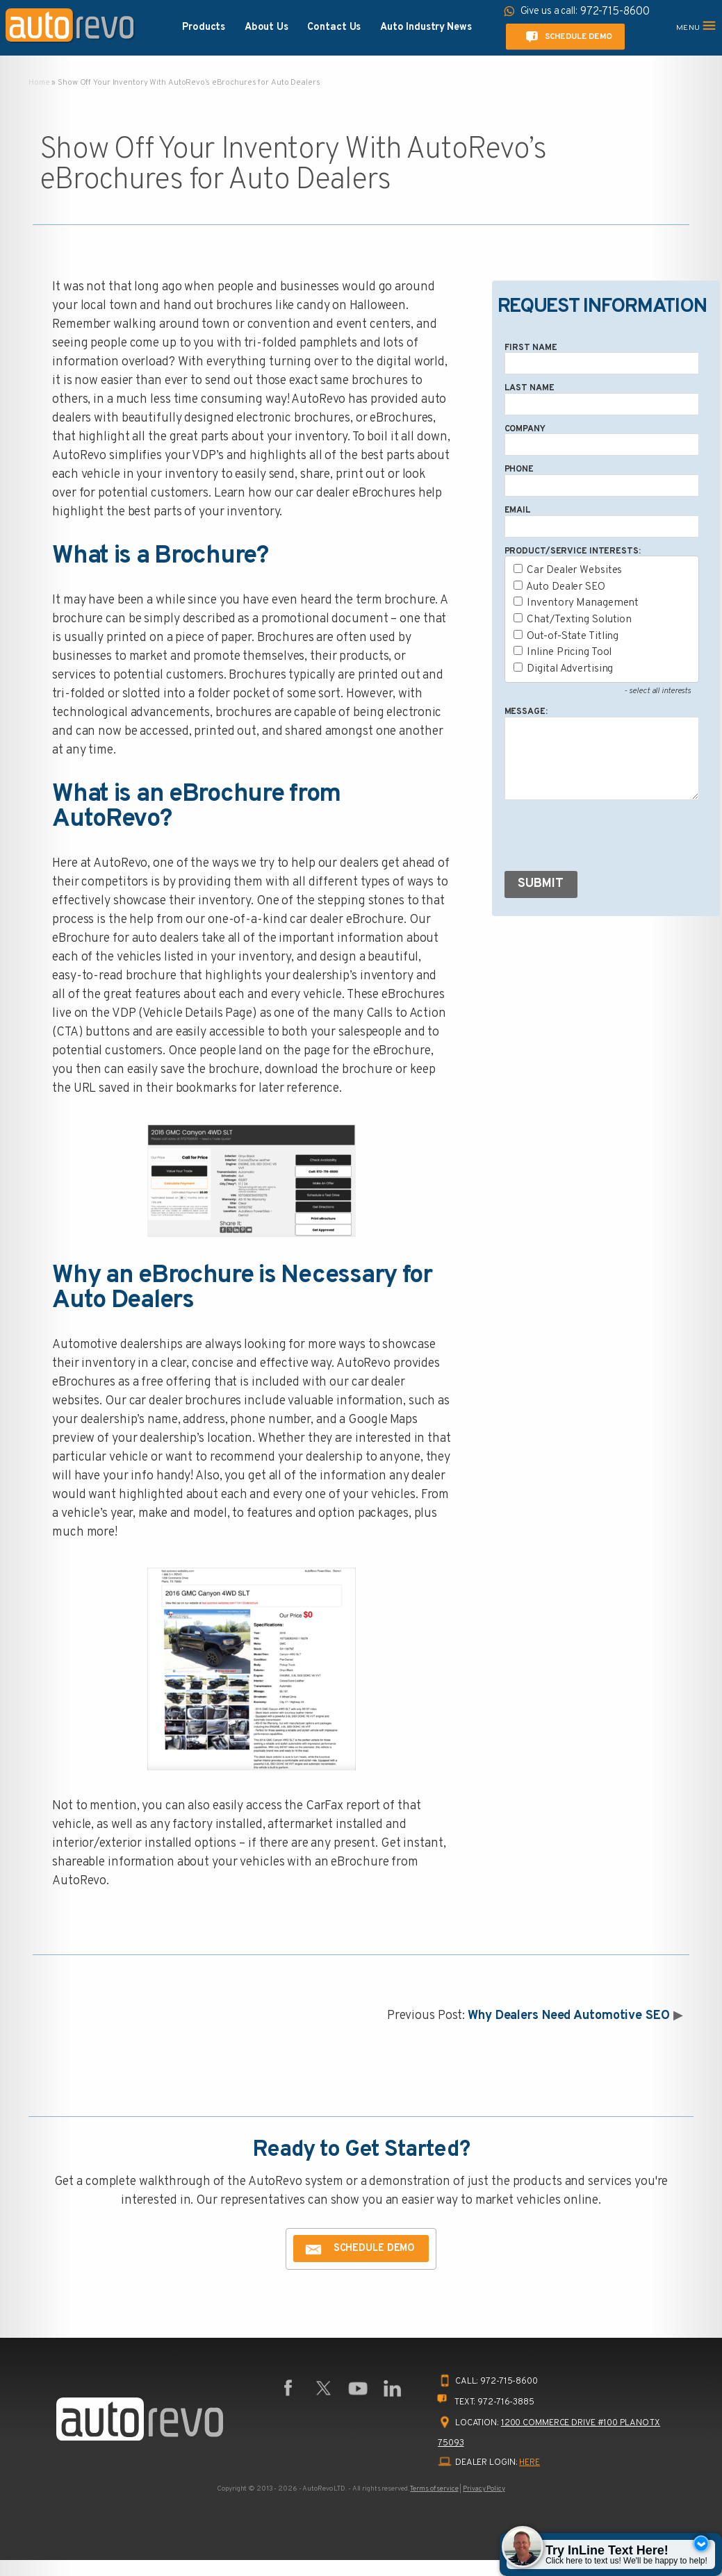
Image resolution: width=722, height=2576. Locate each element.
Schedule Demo (566, 37)
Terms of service (434, 2488)
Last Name (529, 388)
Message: (526, 711)
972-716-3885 (505, 2402)
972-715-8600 (509, 2381)
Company (524, 429)
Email (517, 510)
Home (39, 83)
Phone (519, 469)
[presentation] (610, 838)
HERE (529, 2462)
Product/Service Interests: (572, 551)
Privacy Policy (483, 2488)
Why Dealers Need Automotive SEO (569, 2016)
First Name (530, 348)
